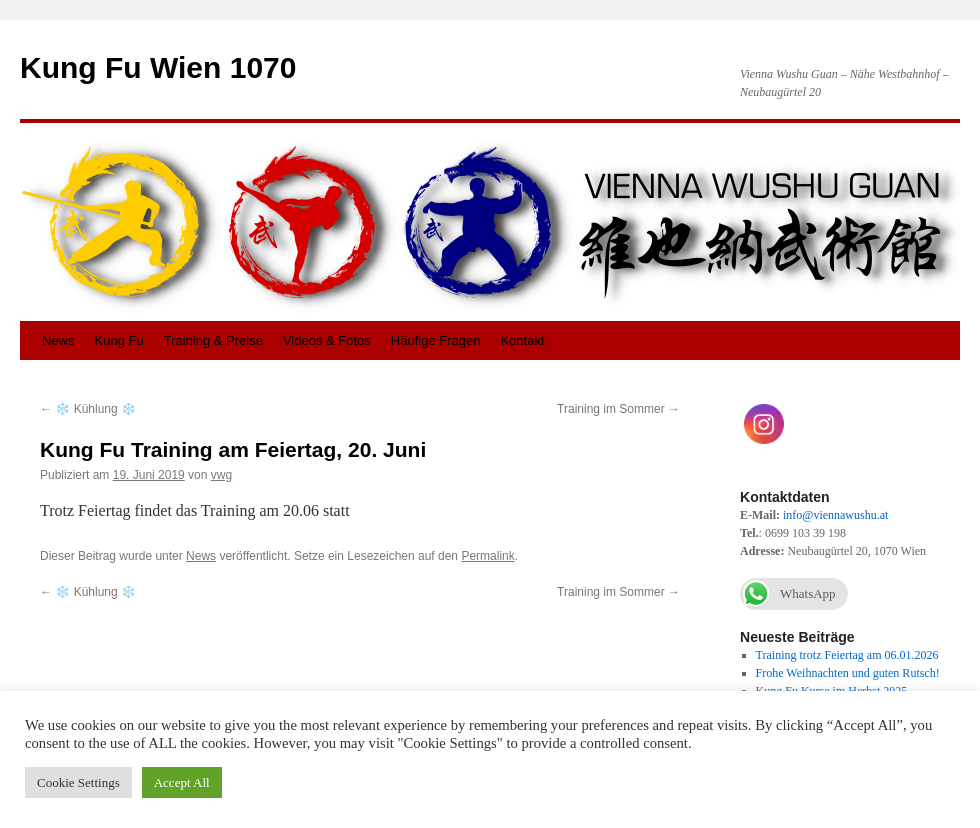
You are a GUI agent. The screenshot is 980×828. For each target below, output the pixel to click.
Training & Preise (213, 340)
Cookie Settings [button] (78, 782)
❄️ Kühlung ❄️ (88, 409)
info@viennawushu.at (835, 515)
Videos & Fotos (327, 340)
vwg (221, 475)
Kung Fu (119, 340)
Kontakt (522, 340)
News (58, 340)
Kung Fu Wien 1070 (158, 67)
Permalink (487, 556)
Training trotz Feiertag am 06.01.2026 (847, 655)
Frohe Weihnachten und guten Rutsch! (848, 673)
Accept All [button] (182, 782)
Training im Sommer (618, 409)
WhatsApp (788, 594)
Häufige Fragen (436, 340)
